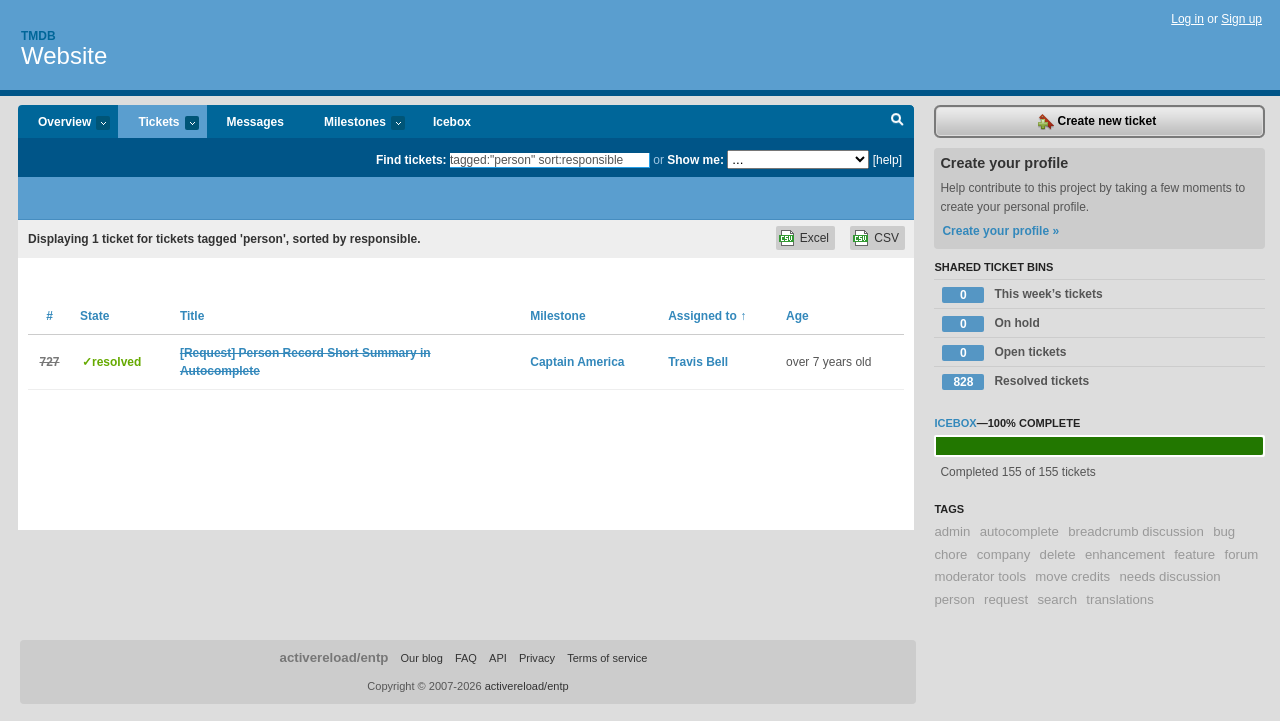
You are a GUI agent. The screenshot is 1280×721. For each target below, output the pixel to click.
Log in (1187, 19)
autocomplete (1019, 531)
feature (1194, 554)
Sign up (1241, 19)
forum (1242, 554)
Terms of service (607, 658)
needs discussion (1169, 576)
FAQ (466, 658)
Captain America (577, 362)
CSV (886, 238)
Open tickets (1004, 353)
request (1006, 599)
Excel (814, 238)
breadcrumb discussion (1136, 531)
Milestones (354, 123)
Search (897, 122)
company (1004, 554)
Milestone (557, 316)
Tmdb (38, 36)
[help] (887, 160)
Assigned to (707, 316)
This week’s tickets (1022, 295)
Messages (255, 122)
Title (192, 316)
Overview (64, 123)
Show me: (695, 160)
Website (64, 55)
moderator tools (980, 576)
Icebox (452, 122)
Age (797, 316)
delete (1058, 554)
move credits (1072, 576)
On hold (990, 324)
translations (1119, 599)
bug (1224, 531)
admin (952, 531)
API (498, 658)
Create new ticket (1097, 122)
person (954, 599)
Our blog (421, 658)
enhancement (1125, 554)
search (1057, 599)
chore (950, 554)
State (94, 316)
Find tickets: (411, 160)
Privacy (537, 658)
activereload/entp (334, 657)
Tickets (158, 123)
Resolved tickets (1015, 382)
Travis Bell (698, 362)
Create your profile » (1000, 231)
